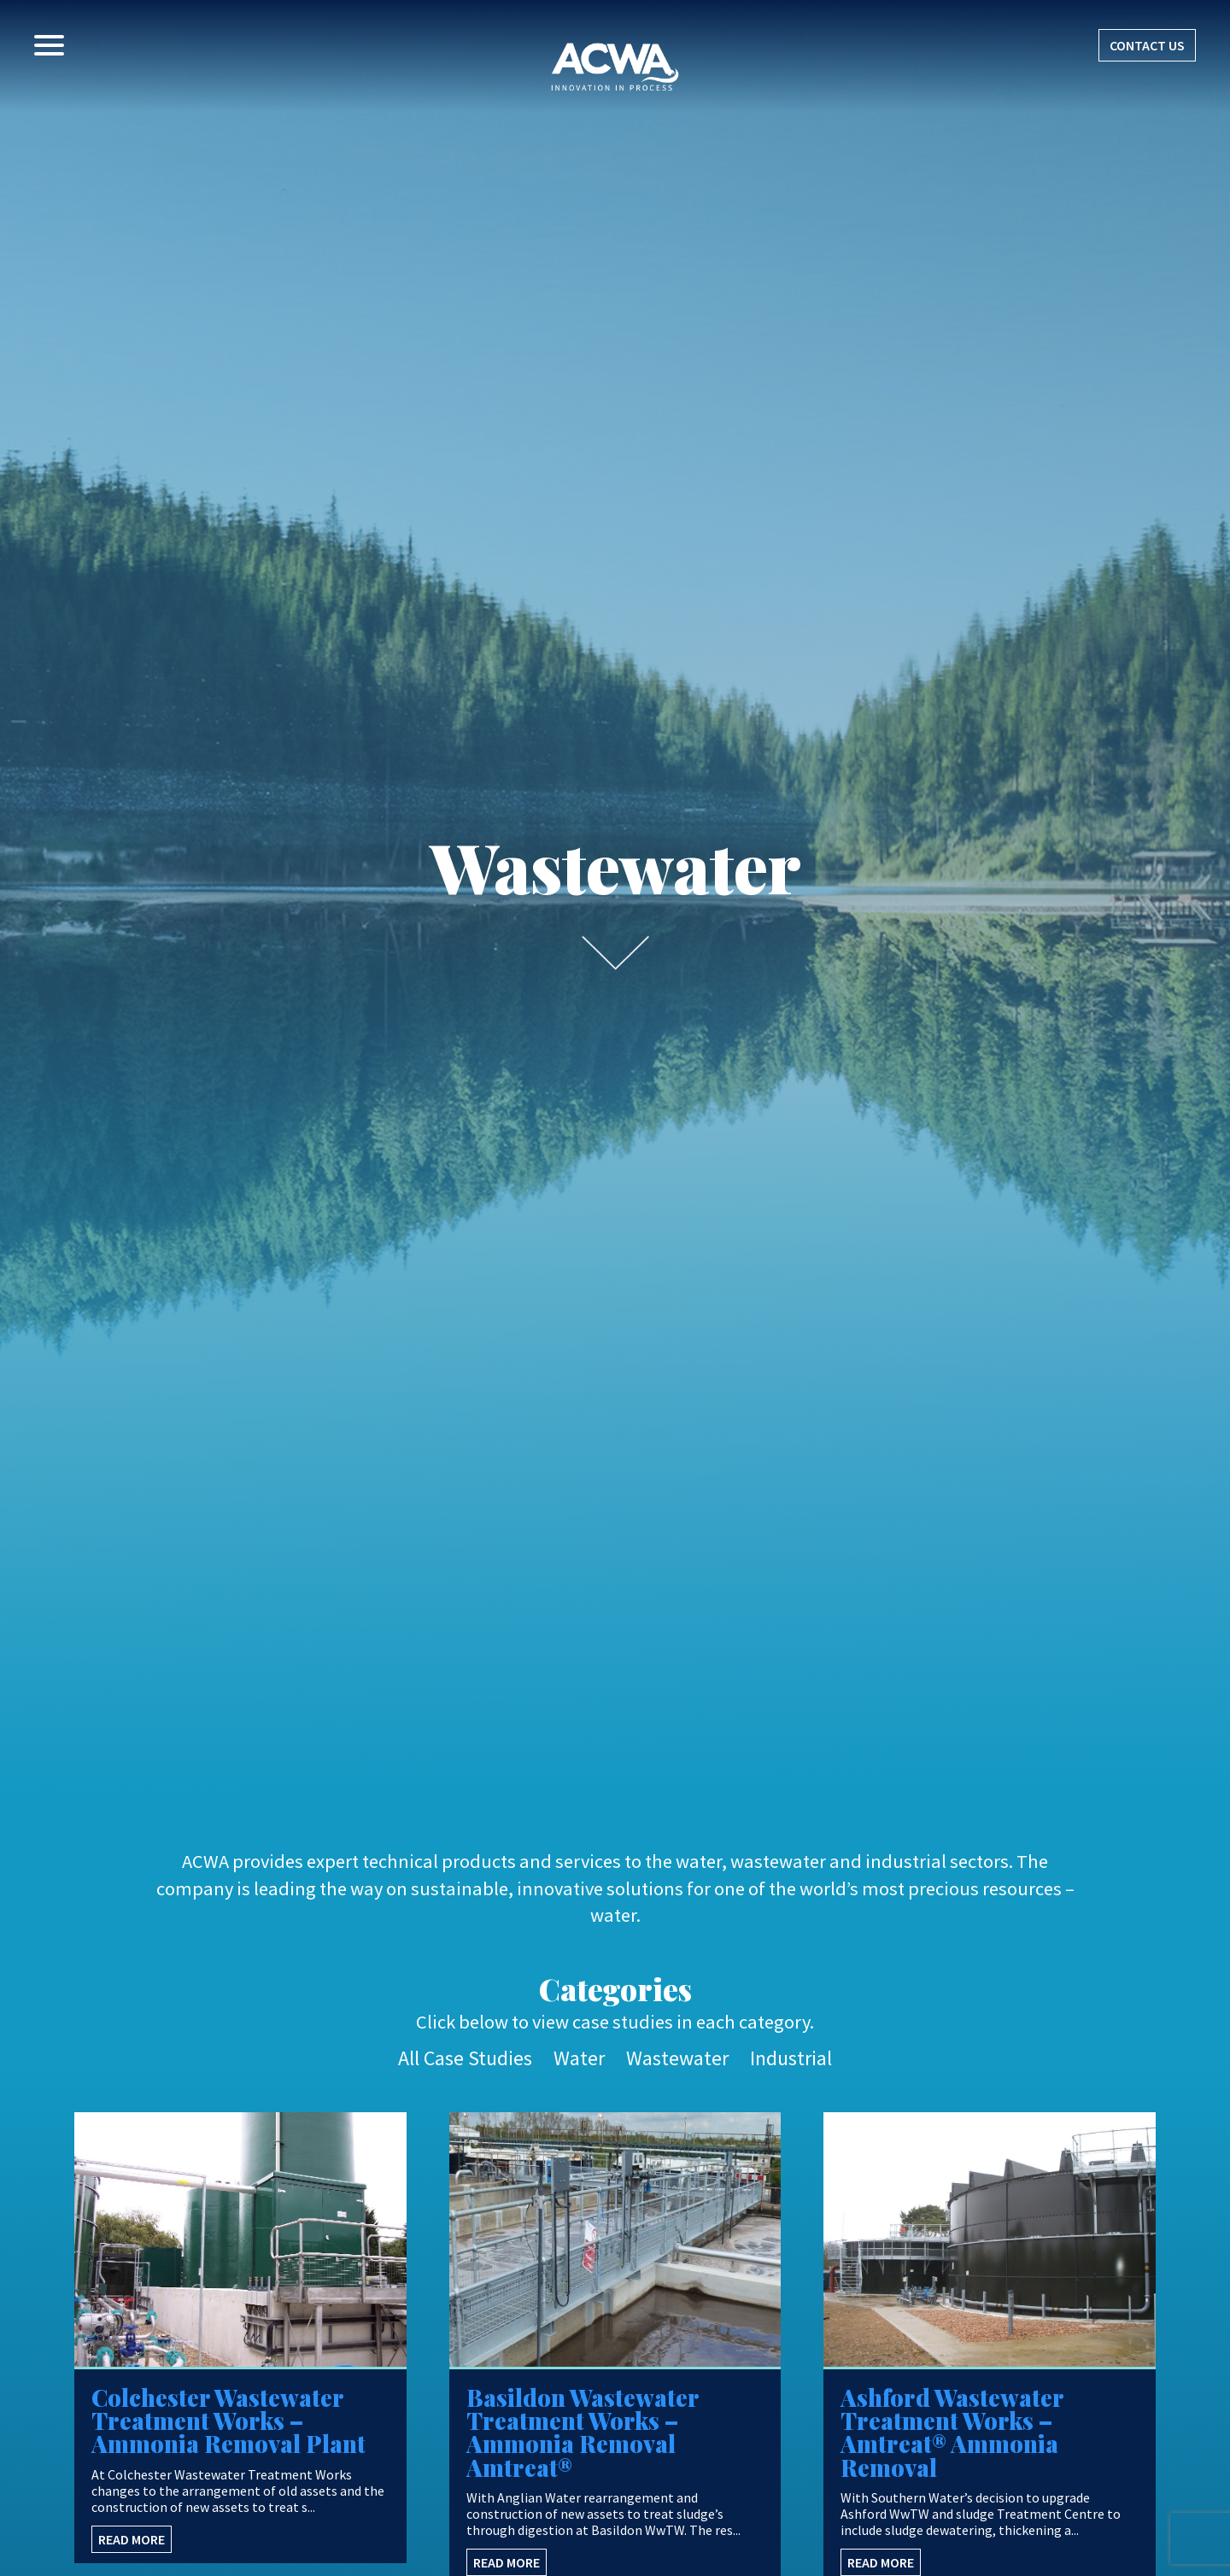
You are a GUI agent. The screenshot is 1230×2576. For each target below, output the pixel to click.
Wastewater (677, 2058)
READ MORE (131, 2539)
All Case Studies (465, 2058)
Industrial (791, 2058)
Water (579, 2058)
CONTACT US (1147, 45)
